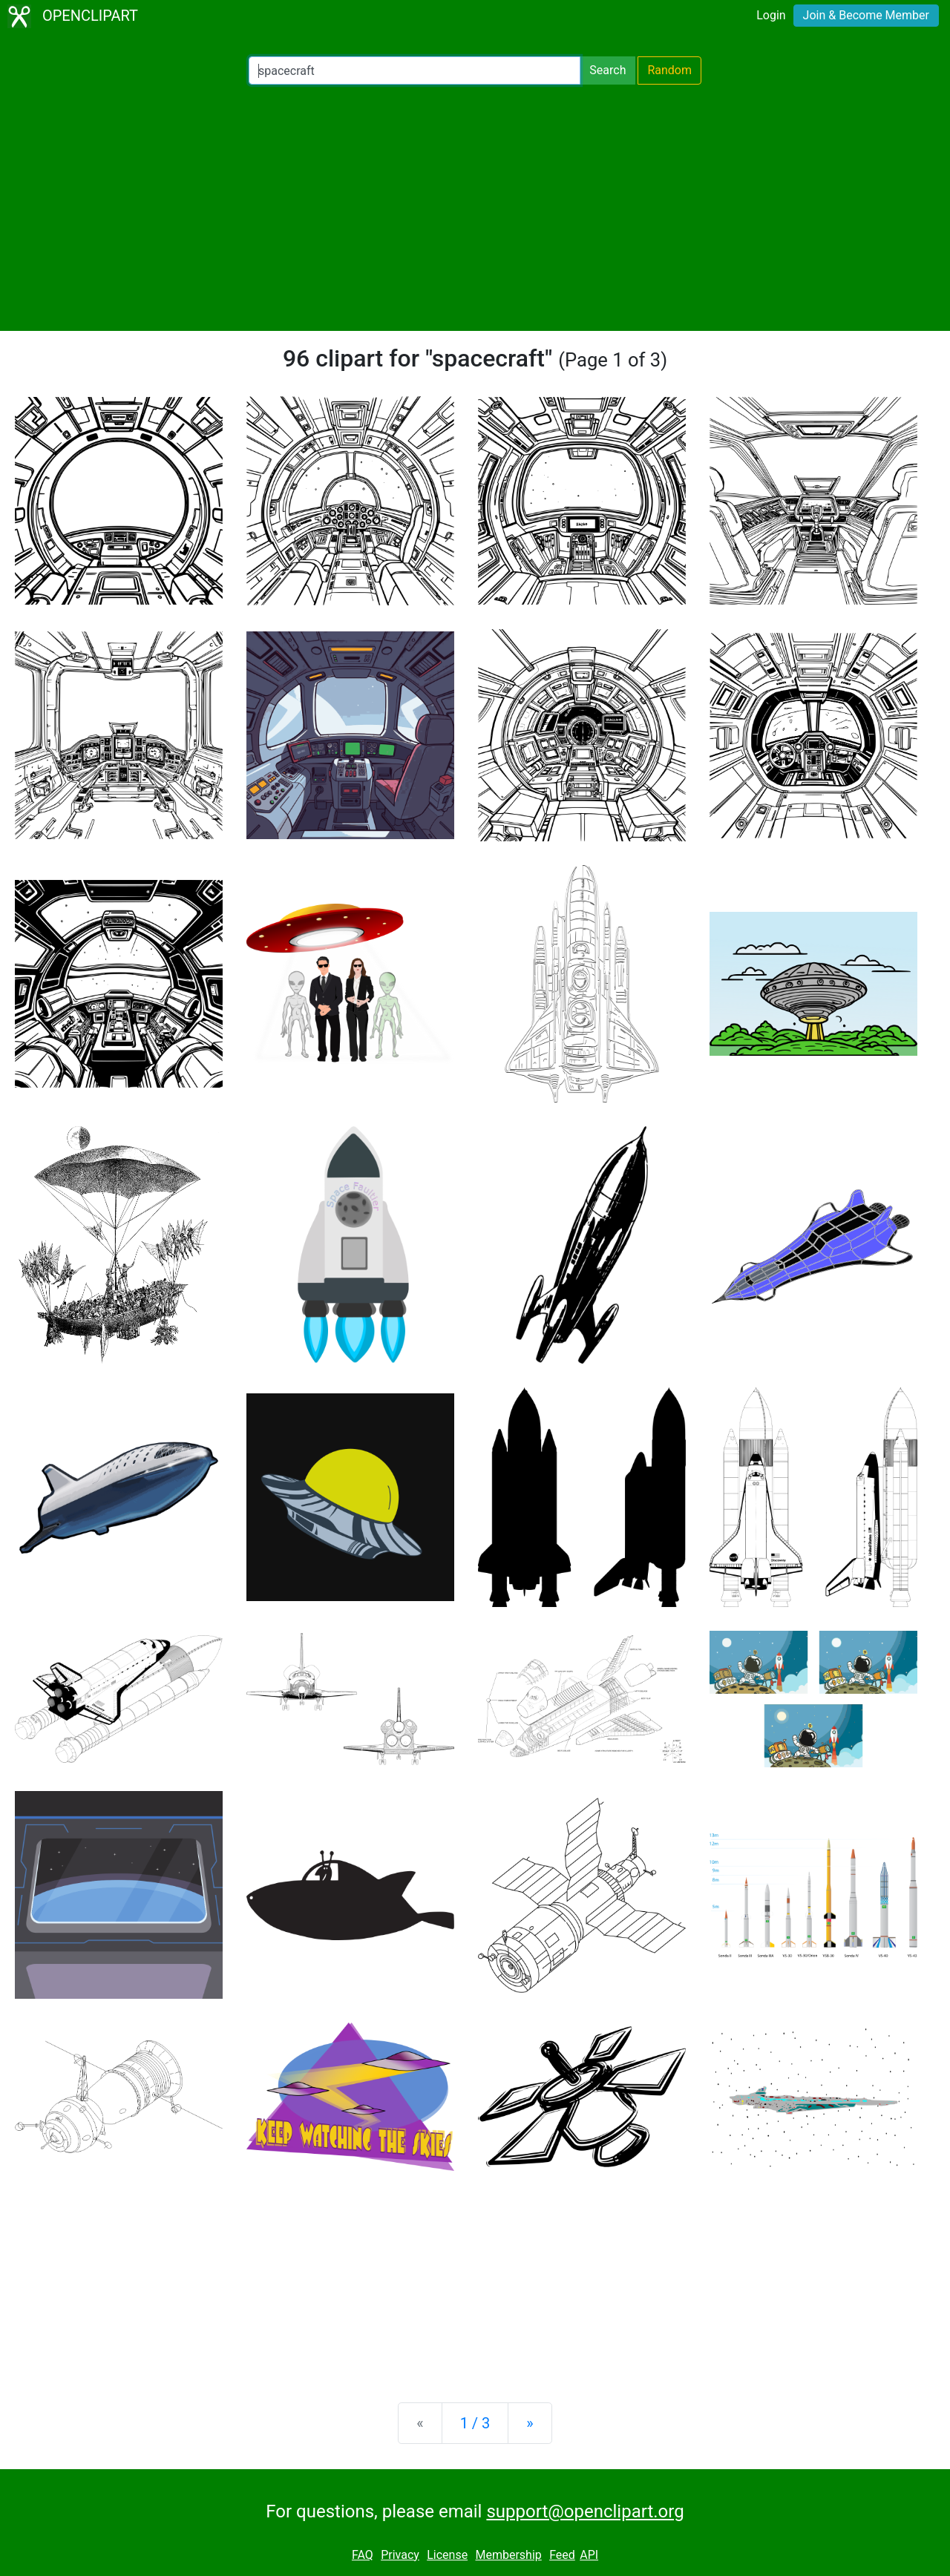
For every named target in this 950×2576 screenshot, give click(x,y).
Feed (562, 2555)
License (447, 2555)
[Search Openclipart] (414, 70)
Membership (508, 2555)
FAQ (362, 2555)
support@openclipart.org (585, 2511)
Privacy (400, 2555)
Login (770, 15)
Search (607, 70)
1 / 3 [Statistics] (475, 2423)
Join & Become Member (866, 15)
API (589, 2555)
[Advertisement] (475, 208)
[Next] (529, 2423)
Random (669, 70)
